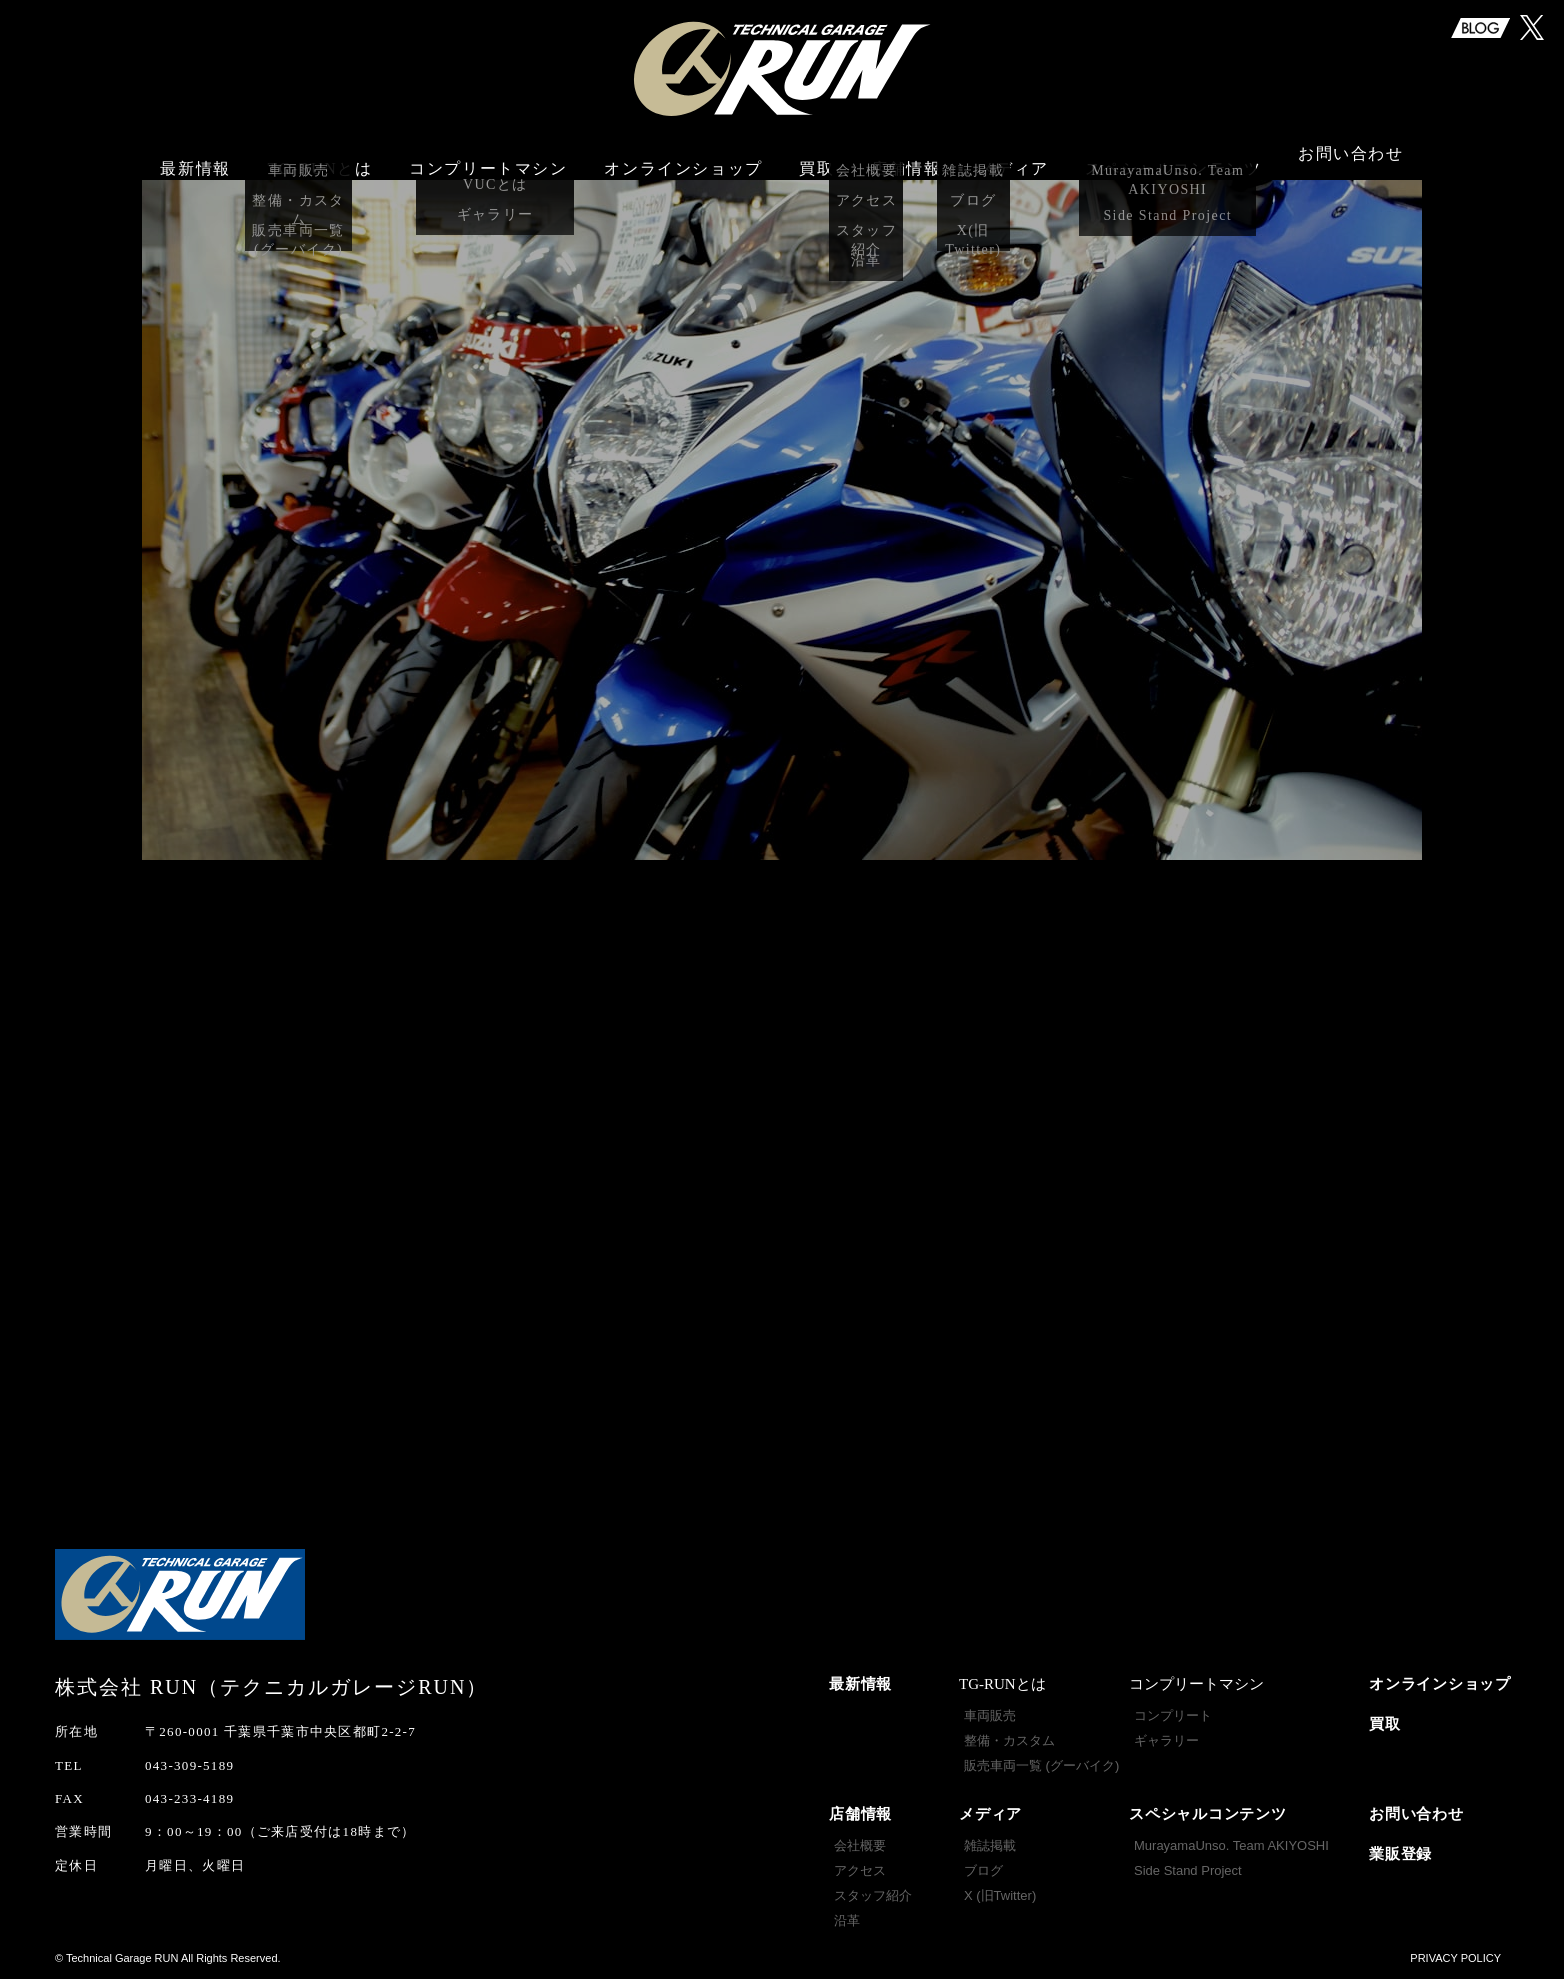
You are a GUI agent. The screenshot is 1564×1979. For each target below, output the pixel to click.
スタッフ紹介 (873, 1895)
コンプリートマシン (488, 157)
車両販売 (990, 1715)
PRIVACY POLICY (1455, 1958)
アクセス (860, 1870)
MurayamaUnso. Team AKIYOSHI (1231, 1845)
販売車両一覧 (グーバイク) (1041, 1765)
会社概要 (860, 1845)
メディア (990, 1814)
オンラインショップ (683, 157)
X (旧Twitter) (1000, 1895)
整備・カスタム (1009, 1740)
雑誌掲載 (990, 1845)
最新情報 (195, 157)
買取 (816, 157)
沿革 (847, 1920)
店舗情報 (860, 1814)
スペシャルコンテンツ (1208, 1814)
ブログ (983, 1870)
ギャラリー (1166, 1740)
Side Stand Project (1188, 1870)
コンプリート (1173, 1715)
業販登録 (1400, 1854)
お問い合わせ (1351, 157)
